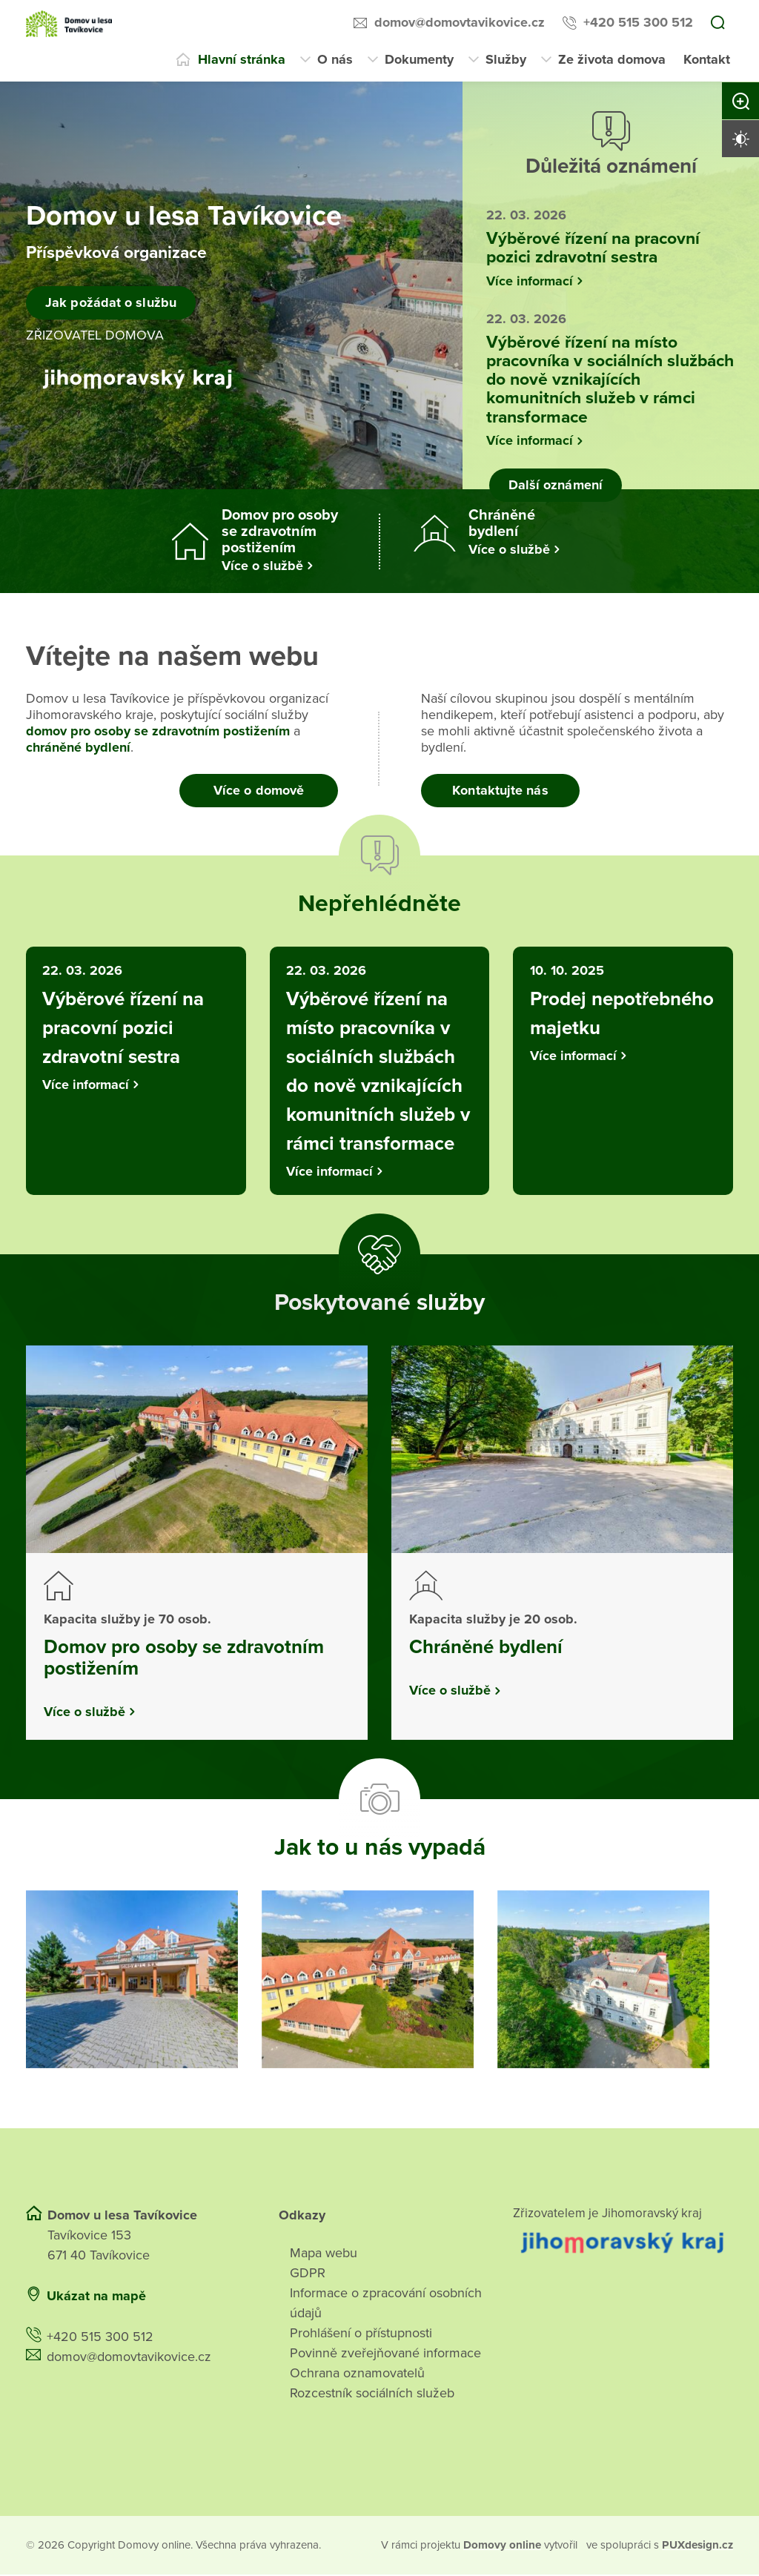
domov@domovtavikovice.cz (459, 22)
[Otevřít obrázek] (132, 1981)
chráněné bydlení (78, 747)
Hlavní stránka (241, 59)
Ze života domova (612, 59)
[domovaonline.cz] (504, 2547)
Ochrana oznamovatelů (357, 2375)
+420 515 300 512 (638, 22)
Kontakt (706, 59)
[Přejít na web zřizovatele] (623, 2244)
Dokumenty (419, 59)
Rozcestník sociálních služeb (372, 2395)
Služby (505, 59)
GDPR (307, 2275)
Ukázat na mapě (96, 2298)
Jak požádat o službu (112, 302)
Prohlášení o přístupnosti (361, 2335)
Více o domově (258, 790)
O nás (335, 59)
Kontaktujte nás (500, 790)
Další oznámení (554, 485)
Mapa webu (323, 2255)
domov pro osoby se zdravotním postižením (158, 731)
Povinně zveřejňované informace (385, 2355)
